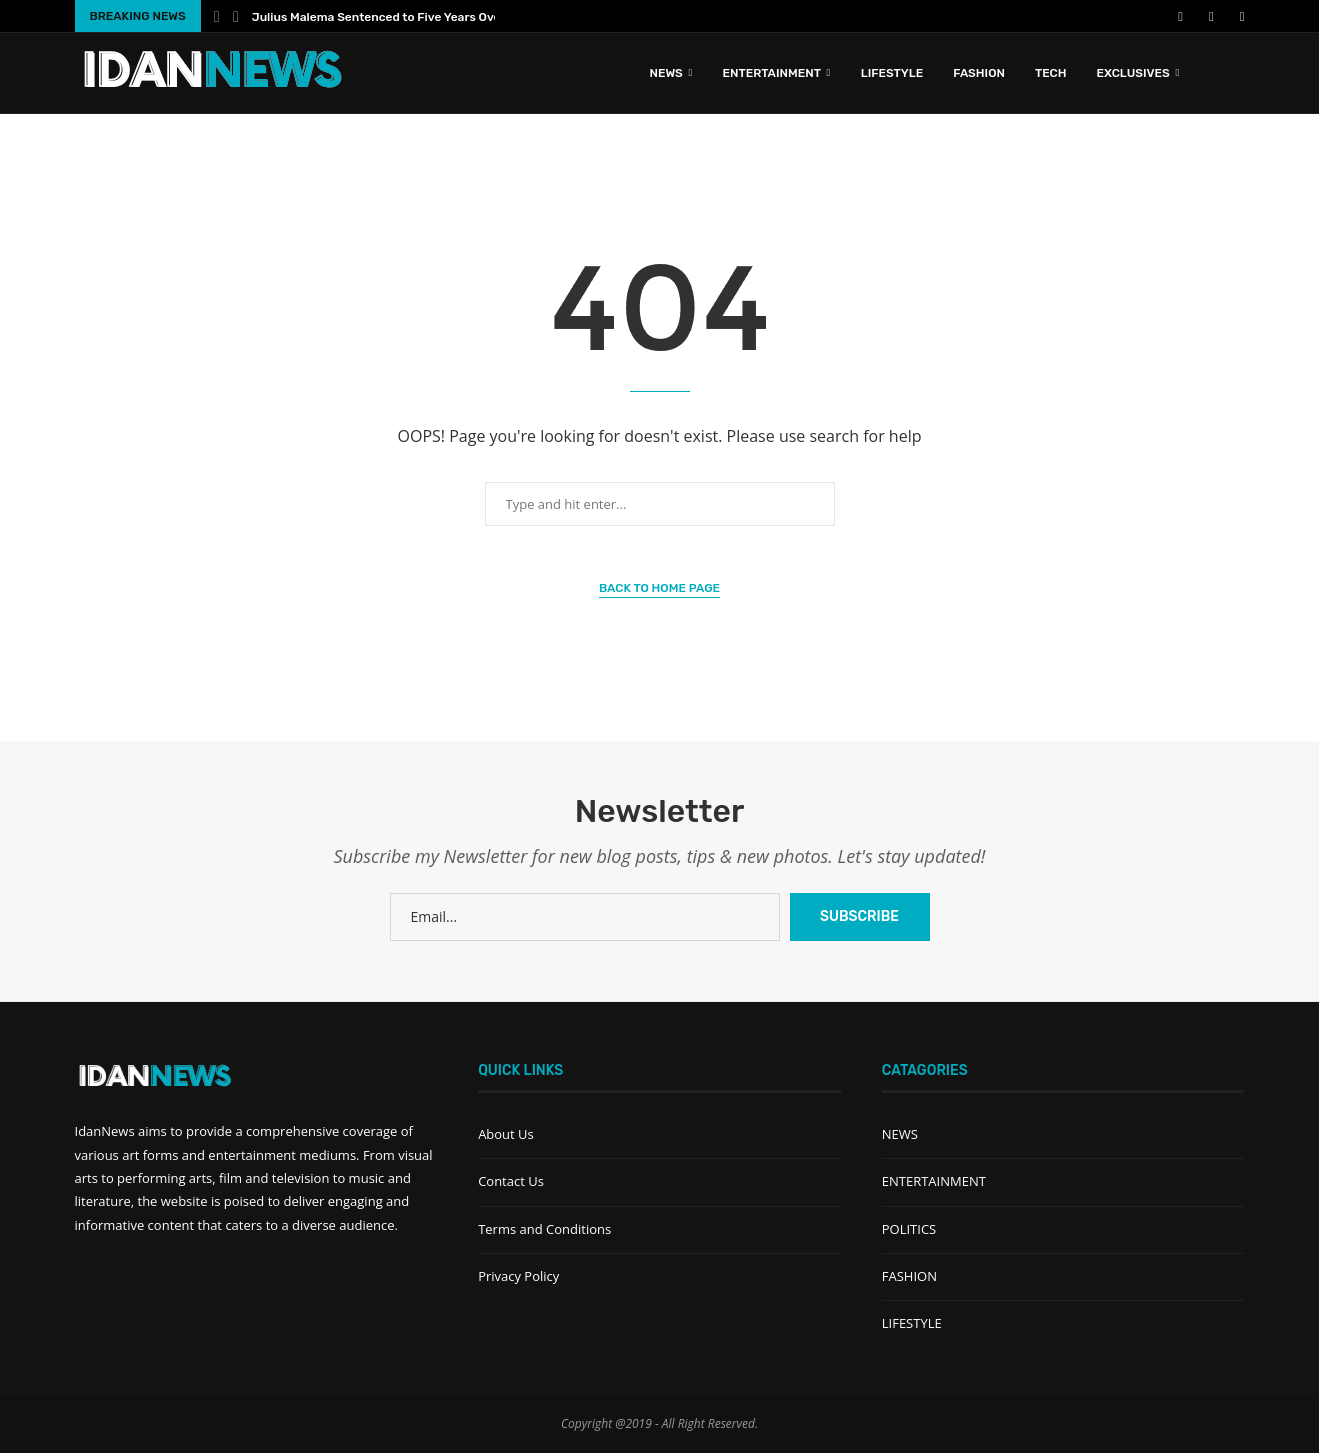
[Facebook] (1180, 16)
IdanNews (105, 1131)
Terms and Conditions (544, 1229)
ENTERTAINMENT (772, 73)
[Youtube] (1198, 16)
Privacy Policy (518, 1276)
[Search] (1235, 73)
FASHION (979, 73)
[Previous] (217, 16)
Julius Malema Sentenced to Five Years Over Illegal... (402, 17)
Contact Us (511, 1181)
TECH (1051, 73)
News (665, 73)
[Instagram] (1216, 16)
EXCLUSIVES (1133, 73)
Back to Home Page (659, 588)
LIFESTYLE (892, 73)
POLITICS (909, 1229)
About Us (506, 1134)
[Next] (236, 16)
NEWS (900, 1134)
